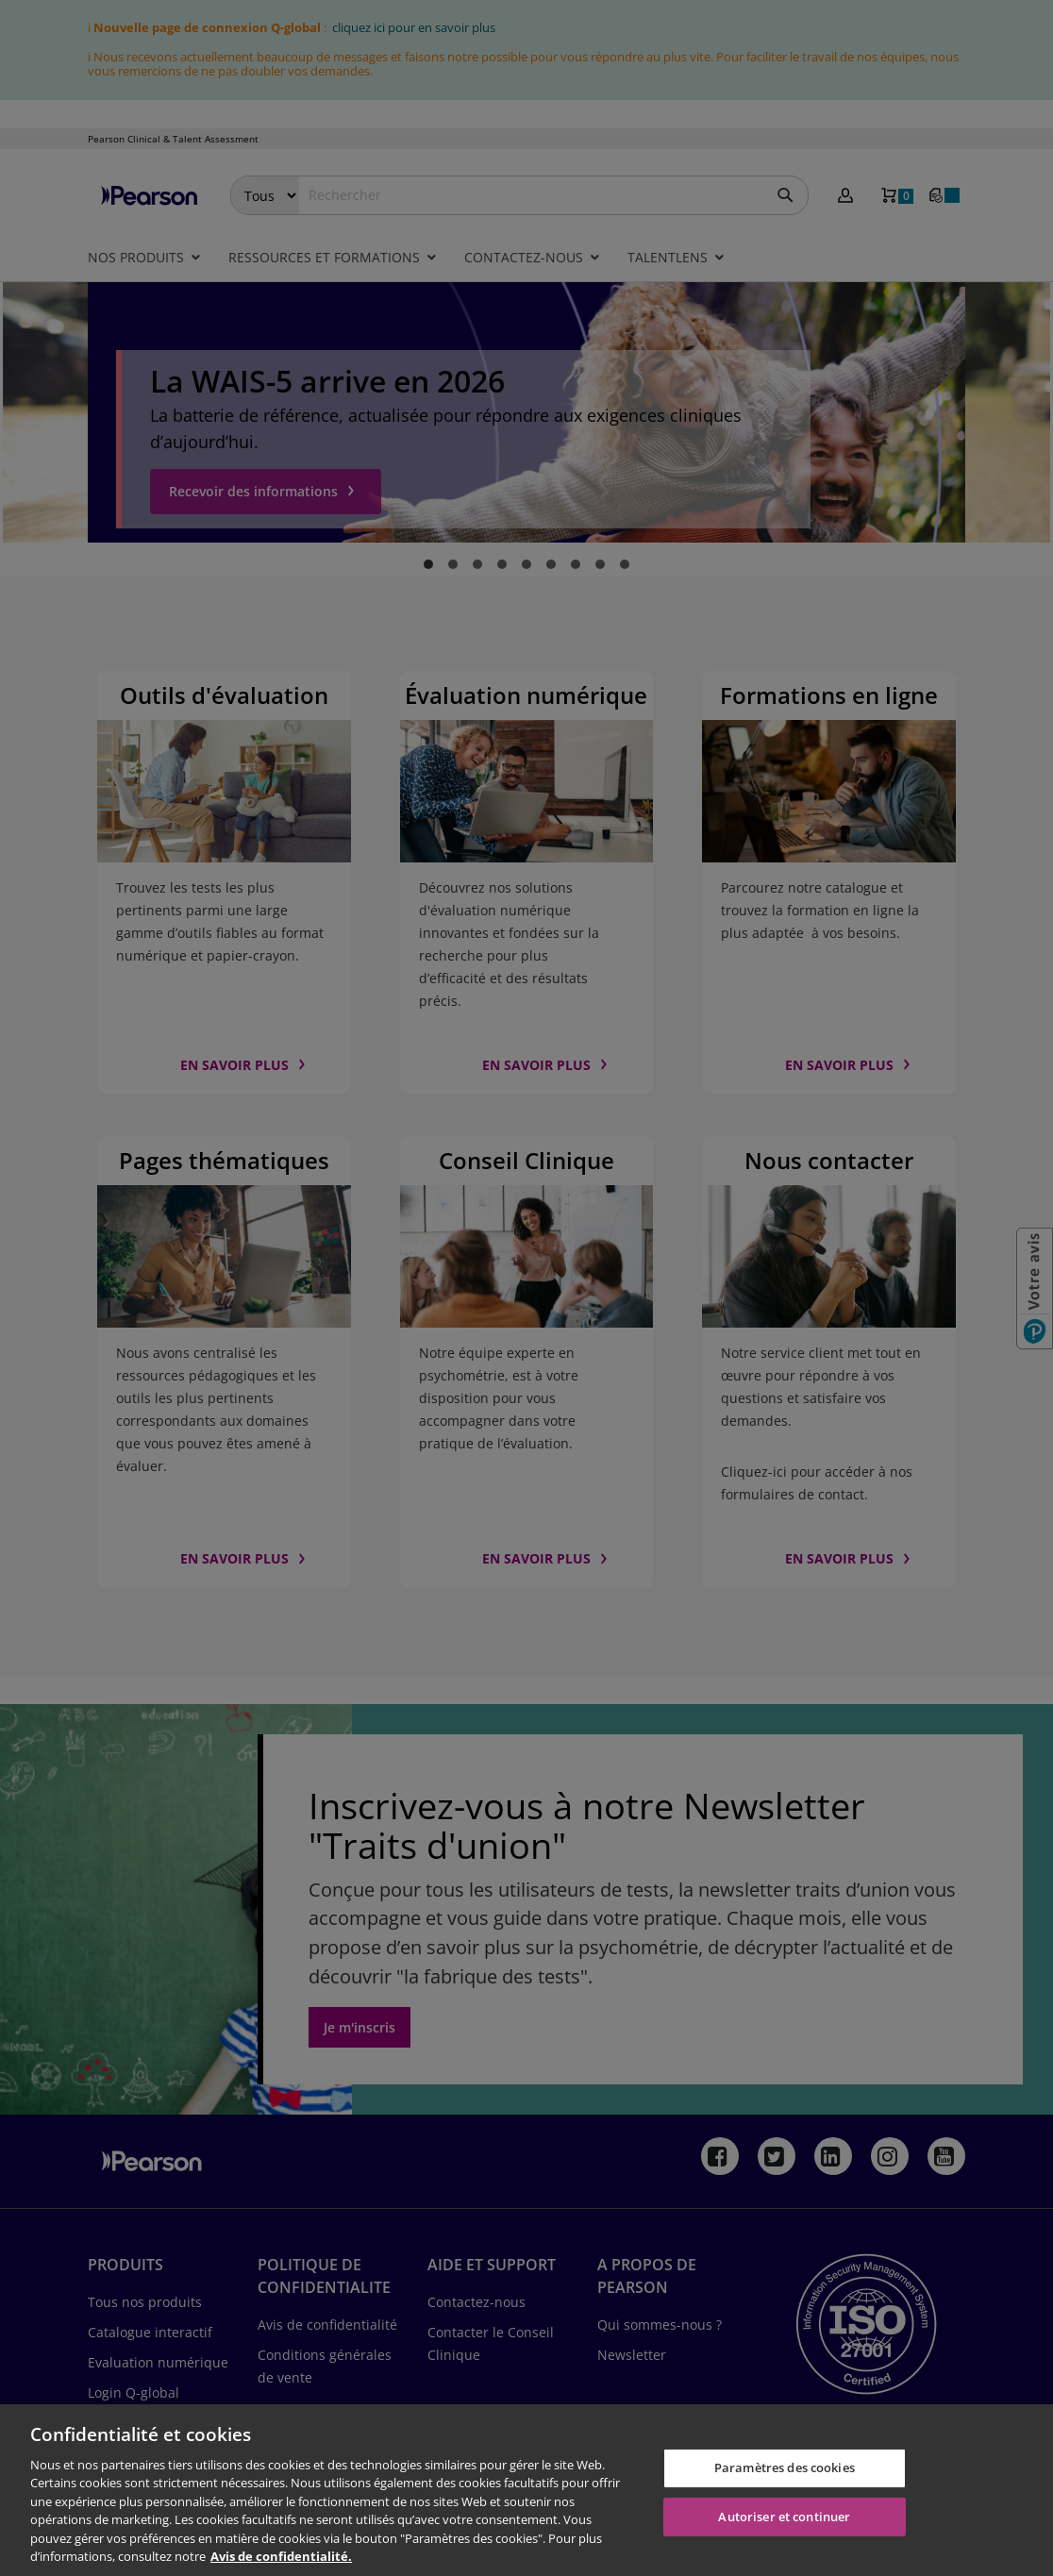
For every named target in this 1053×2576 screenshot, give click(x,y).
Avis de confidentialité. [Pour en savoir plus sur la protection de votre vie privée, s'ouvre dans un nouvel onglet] (281, 2556)
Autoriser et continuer (784, 2515)
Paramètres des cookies (784, 2467)
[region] (526, 2490)
